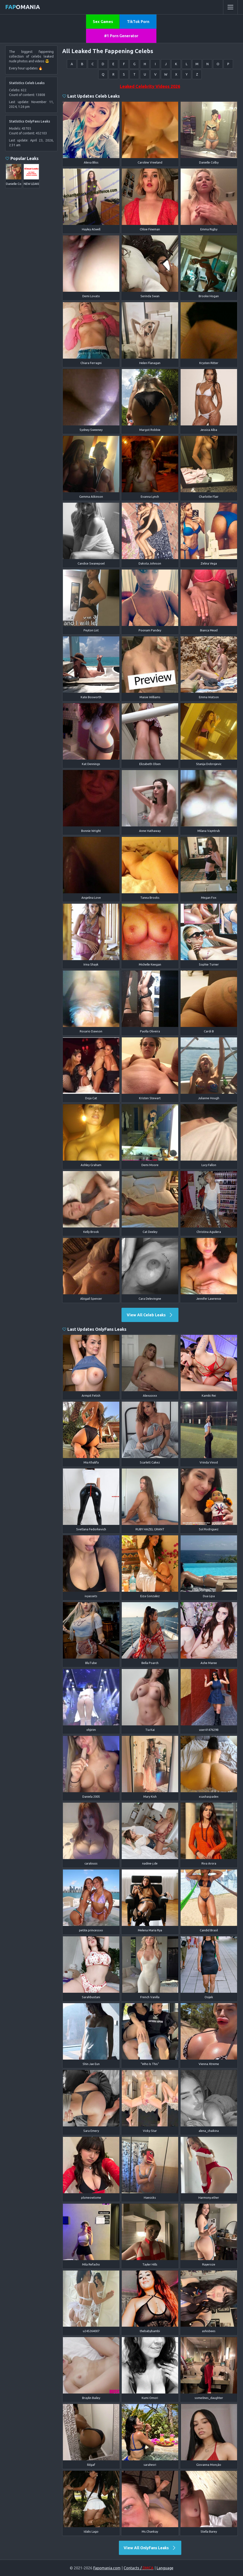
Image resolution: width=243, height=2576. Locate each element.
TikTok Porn (138, 21)
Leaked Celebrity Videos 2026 (150, 86)
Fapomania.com (107, 2568)
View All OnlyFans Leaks (150, 2547)
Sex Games (103, 21)
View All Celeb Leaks (150, 1315)
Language (165, 2568)
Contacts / (139, 2568)
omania (22, 7)
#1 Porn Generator (121, 36)
